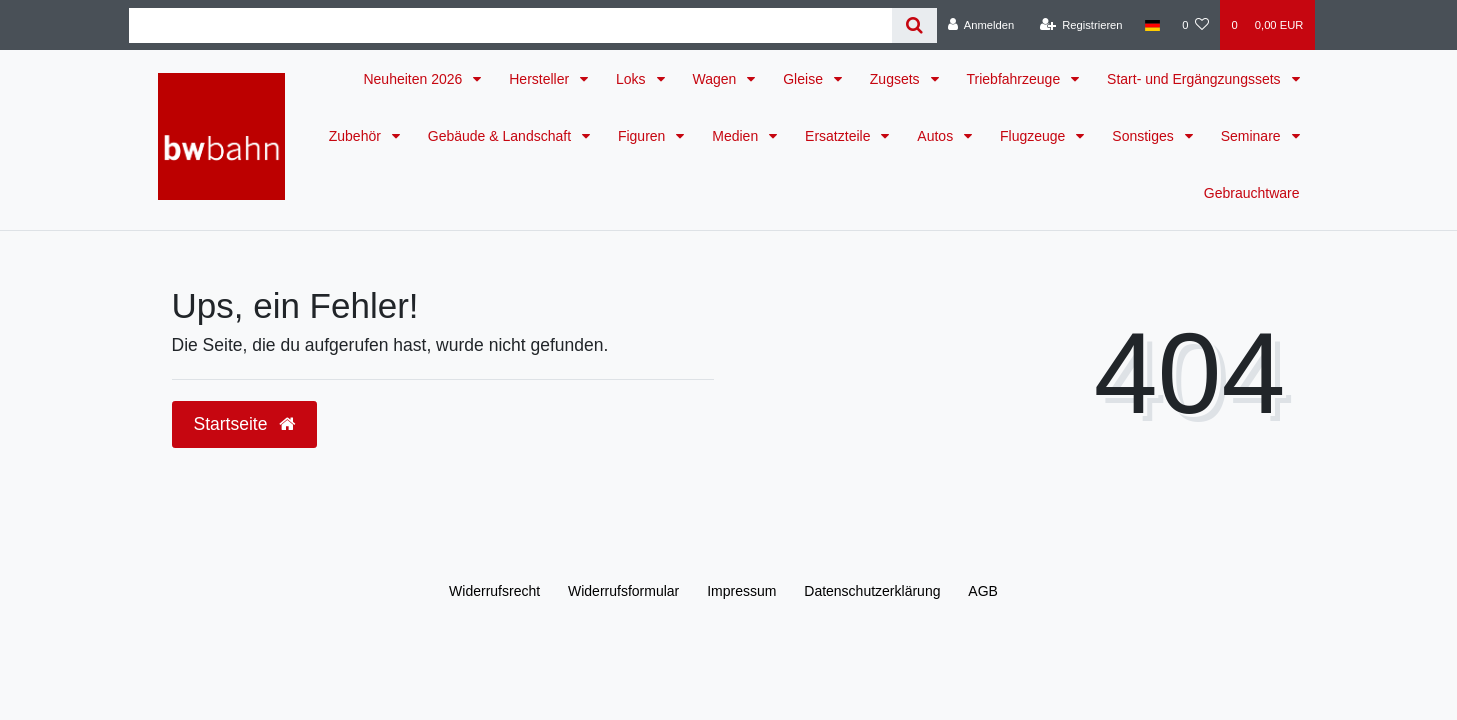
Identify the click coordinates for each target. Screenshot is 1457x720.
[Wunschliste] (1195, 25)
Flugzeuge (1034, 136)
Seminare (1253, 136)
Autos (937, 136)
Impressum (741, 591)
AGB (983, 591)
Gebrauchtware (1252, 193)
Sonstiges (1144, 136)
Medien (737, 136)
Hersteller (541, 79)
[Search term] (510, 25)
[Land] (1152, 25)
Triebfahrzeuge (1016, 79)
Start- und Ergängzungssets (1195, 79)
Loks (632, 79)
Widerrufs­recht (494, 591)
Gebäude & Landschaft (501, 136)
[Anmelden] (981, 25)
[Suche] (914, 25)
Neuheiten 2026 (414, 79)
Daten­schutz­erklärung (872, 591)
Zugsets (897, 79)
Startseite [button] (245, 424)
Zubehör (357, 136)
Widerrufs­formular (623, 591)
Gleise (805, 79)
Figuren (643, 136)
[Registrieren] (1080, 25)
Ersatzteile (839, 136)
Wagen (717, 79)
